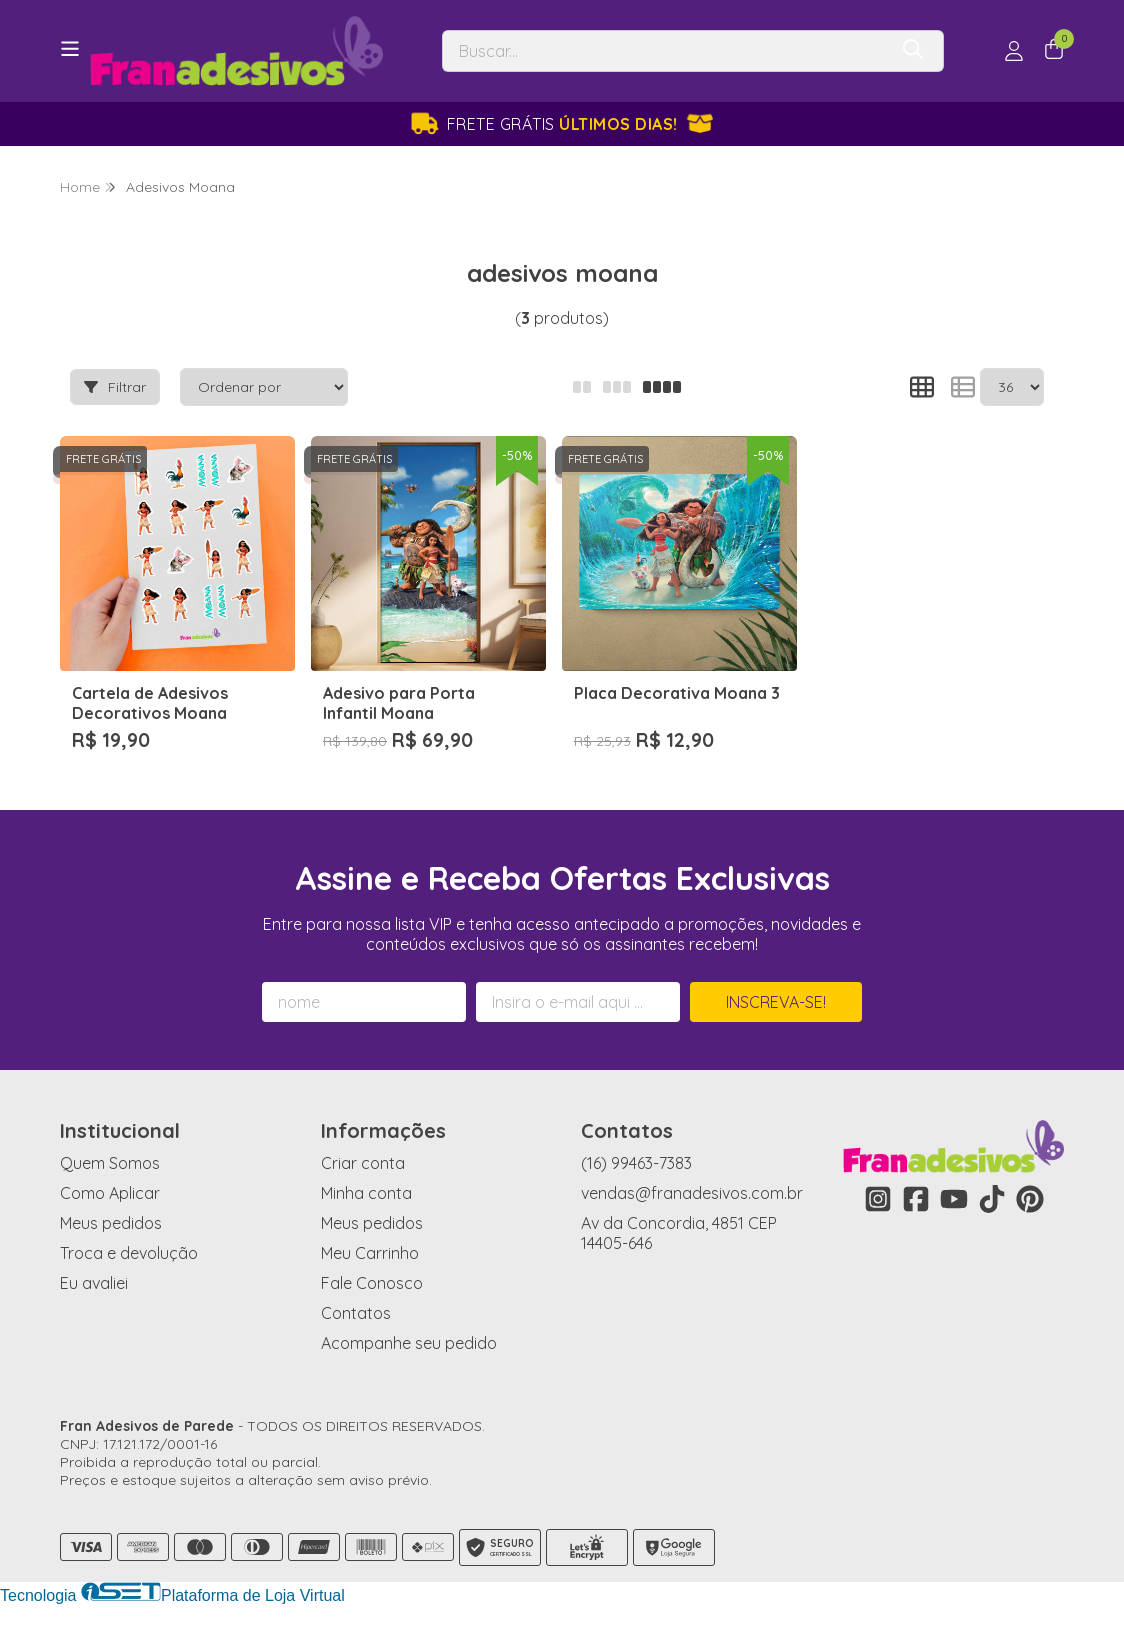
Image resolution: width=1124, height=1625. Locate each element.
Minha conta (366, 1193)
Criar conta (363, 1163)
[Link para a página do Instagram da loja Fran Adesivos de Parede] (878, 1199)
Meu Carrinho (370, 1253)
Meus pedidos (111, 1223)
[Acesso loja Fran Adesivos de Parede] (1014, 51)
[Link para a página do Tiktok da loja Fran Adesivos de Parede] (992, 1199)
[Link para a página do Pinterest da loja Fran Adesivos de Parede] (1030, 1199)
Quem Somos (110, 1163)
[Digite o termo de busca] (664, 51)
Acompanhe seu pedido (409, 1343)
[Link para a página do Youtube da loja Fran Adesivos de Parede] (954, 1199)
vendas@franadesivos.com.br (692, 1193)
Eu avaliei (94, 1283)
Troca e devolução (129, 1253)
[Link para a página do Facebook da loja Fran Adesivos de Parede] (916, 1199)
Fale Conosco (372, 1283)
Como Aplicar (110, 1193)
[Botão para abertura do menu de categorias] (70, 49)
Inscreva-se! (776, 1002)
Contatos (356, 1313)
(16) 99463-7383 (636, 1163)
